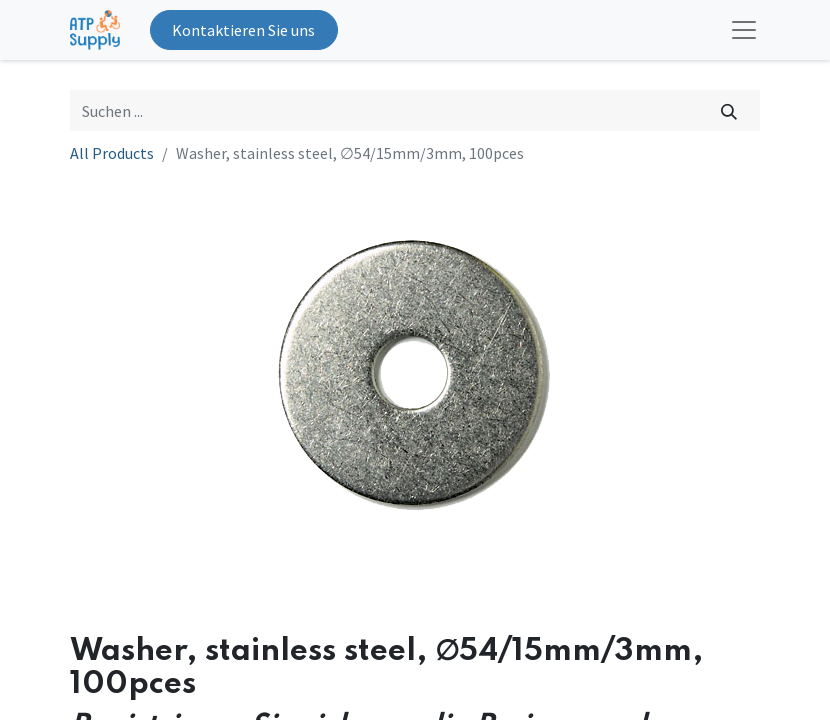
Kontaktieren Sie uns (243, 30)
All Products (112, 153)
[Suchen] (729, 110)
